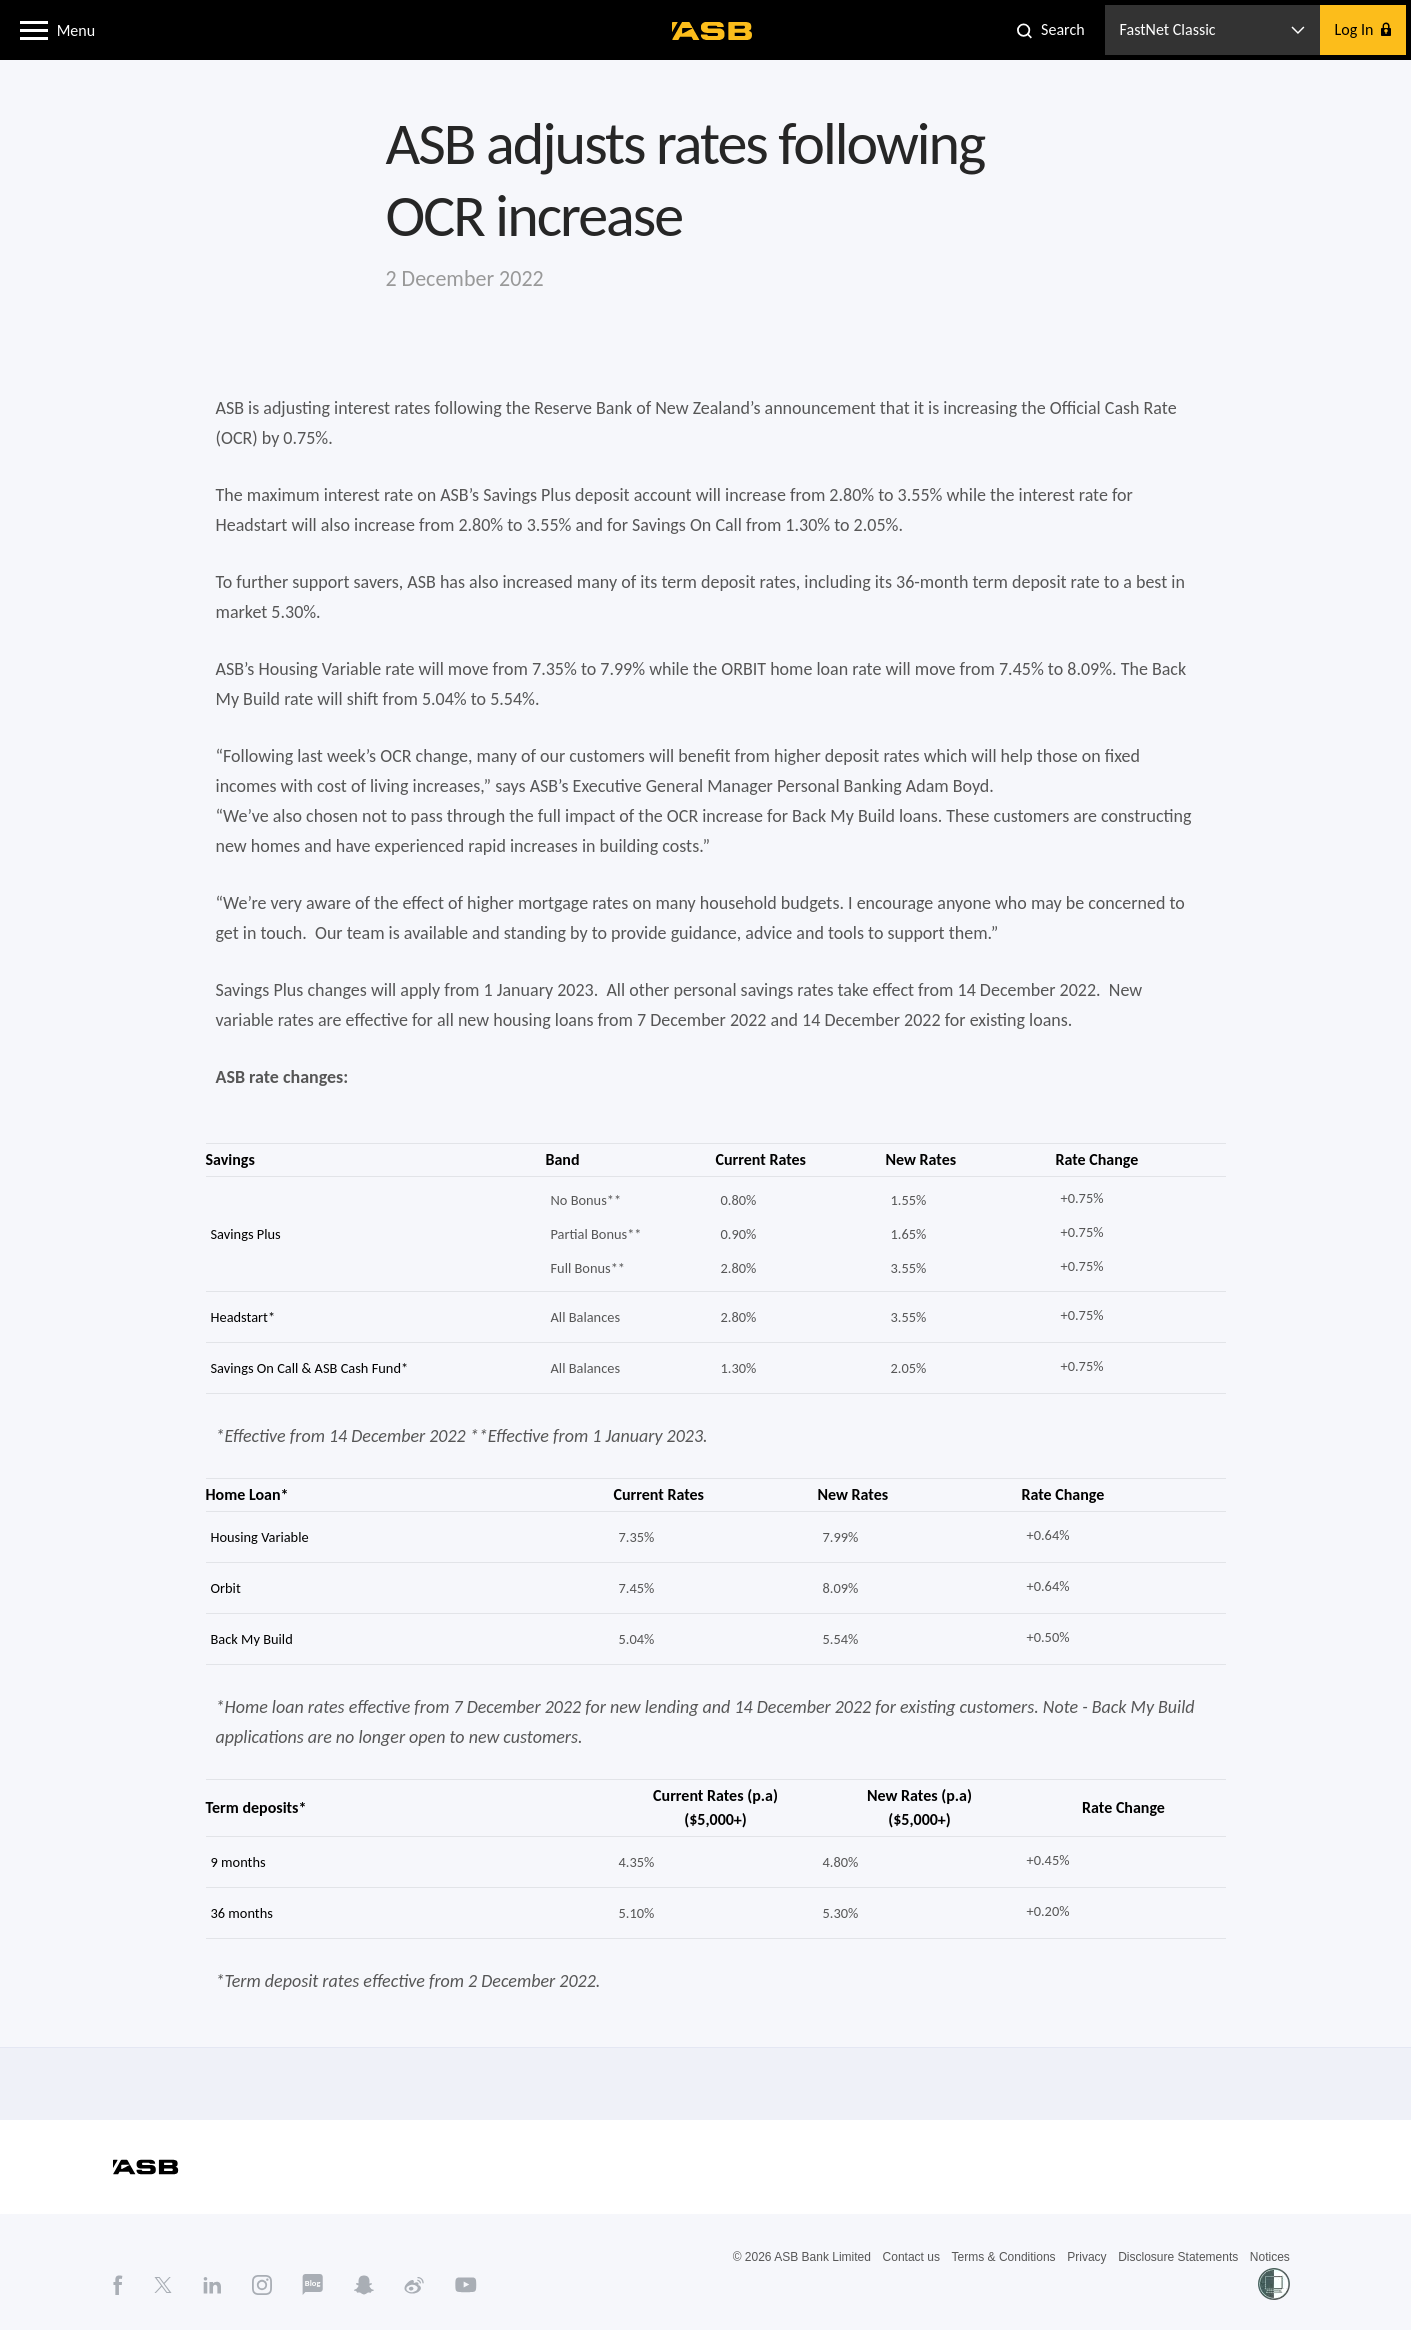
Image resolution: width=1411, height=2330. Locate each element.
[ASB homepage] (712, 31)
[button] (34, 29)
